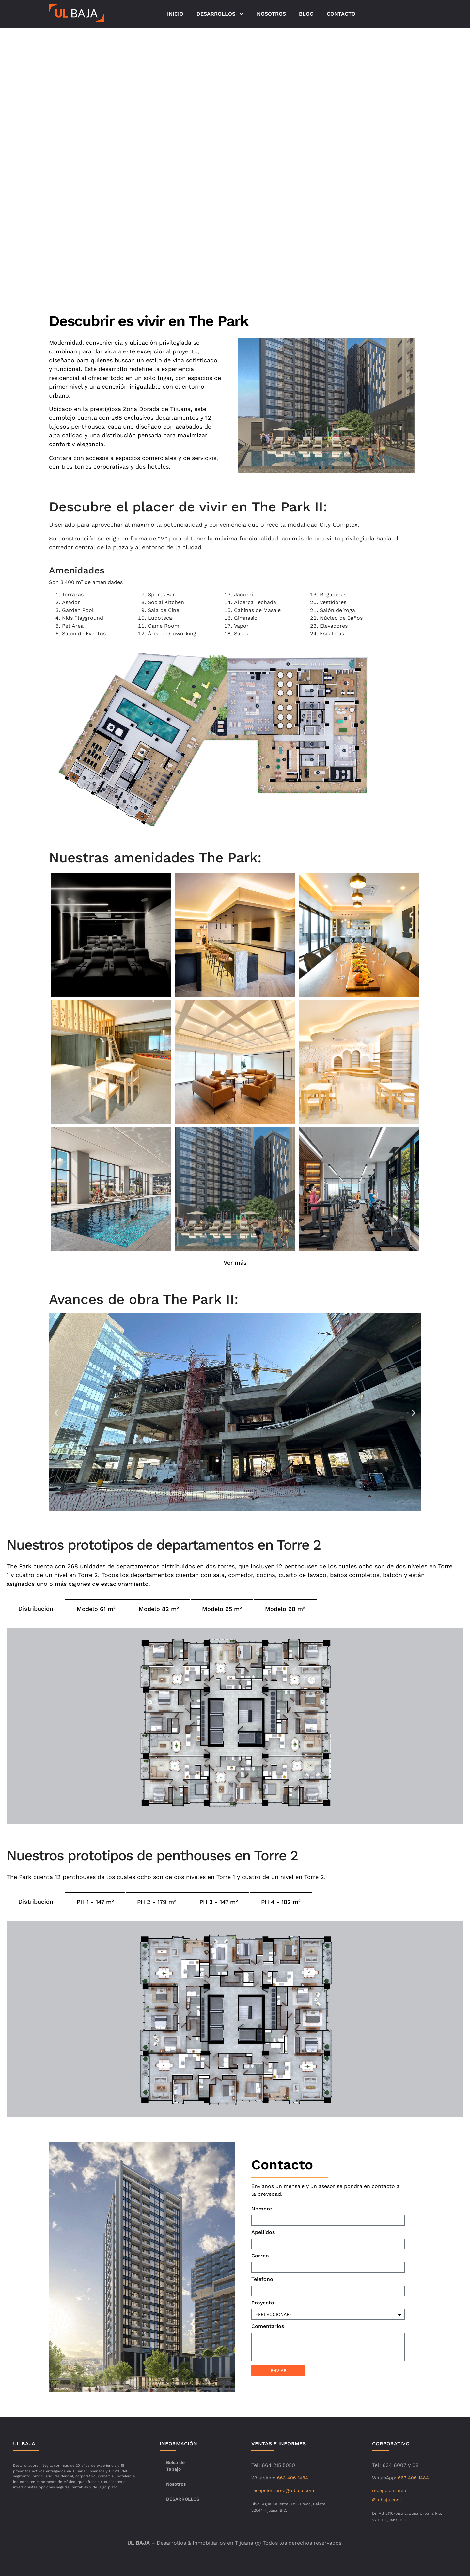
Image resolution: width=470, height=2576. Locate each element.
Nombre (261, 2209)
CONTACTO (341, 14)
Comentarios (267, 2326)
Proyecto (262, 2303)
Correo (260, 2256)
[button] (320, 467)
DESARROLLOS (220, 14)
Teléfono (262, 2279)
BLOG (306, 14)
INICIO (175, 14)
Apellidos (263, 2232)
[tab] (36, 1608)
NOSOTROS (271, 14)
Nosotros (176, 2484)
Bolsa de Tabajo (175, 2466)
